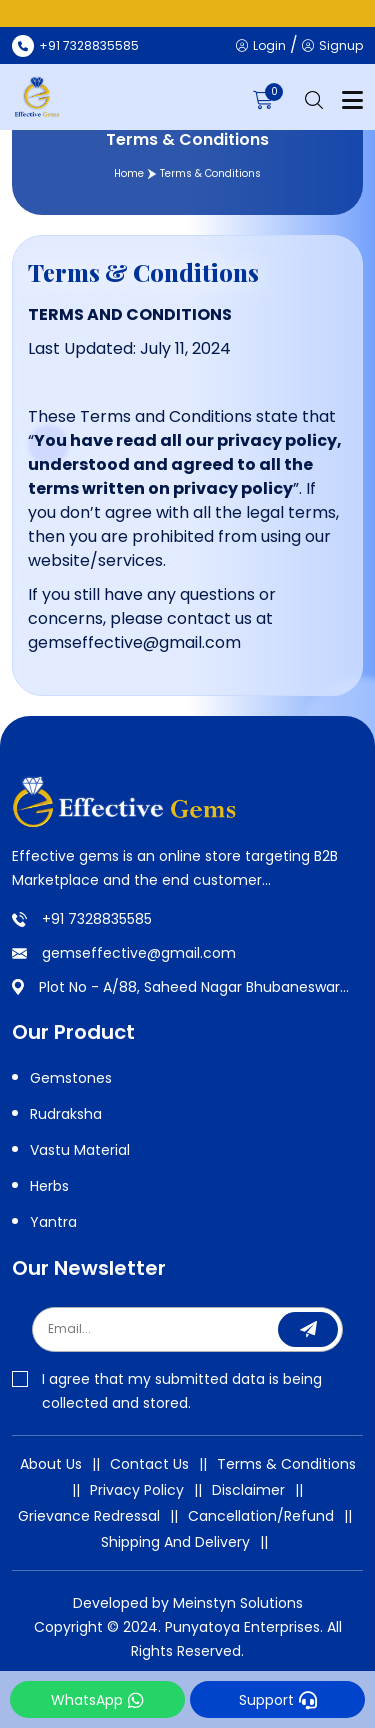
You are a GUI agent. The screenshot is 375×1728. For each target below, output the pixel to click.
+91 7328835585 (97, 919)
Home (129, 173)
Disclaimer (248, 1490)
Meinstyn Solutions (238, 1603)
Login (261, 45)
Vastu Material (80, 1150)
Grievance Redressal (89, 1516)
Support (278, 1699)
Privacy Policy (137, 1490)
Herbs (49, 1186)
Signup (332, 45)
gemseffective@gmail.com (139, 953)
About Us (51, 1464)
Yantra (53, 1222)
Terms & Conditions (286, 1464)
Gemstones (71, 1078)
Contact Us (149, 1464)
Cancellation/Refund (261, 1516)
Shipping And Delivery (175, 1542)
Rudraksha (66, 1114)
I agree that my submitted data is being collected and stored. (167, 1391)
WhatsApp (97, 1699)
